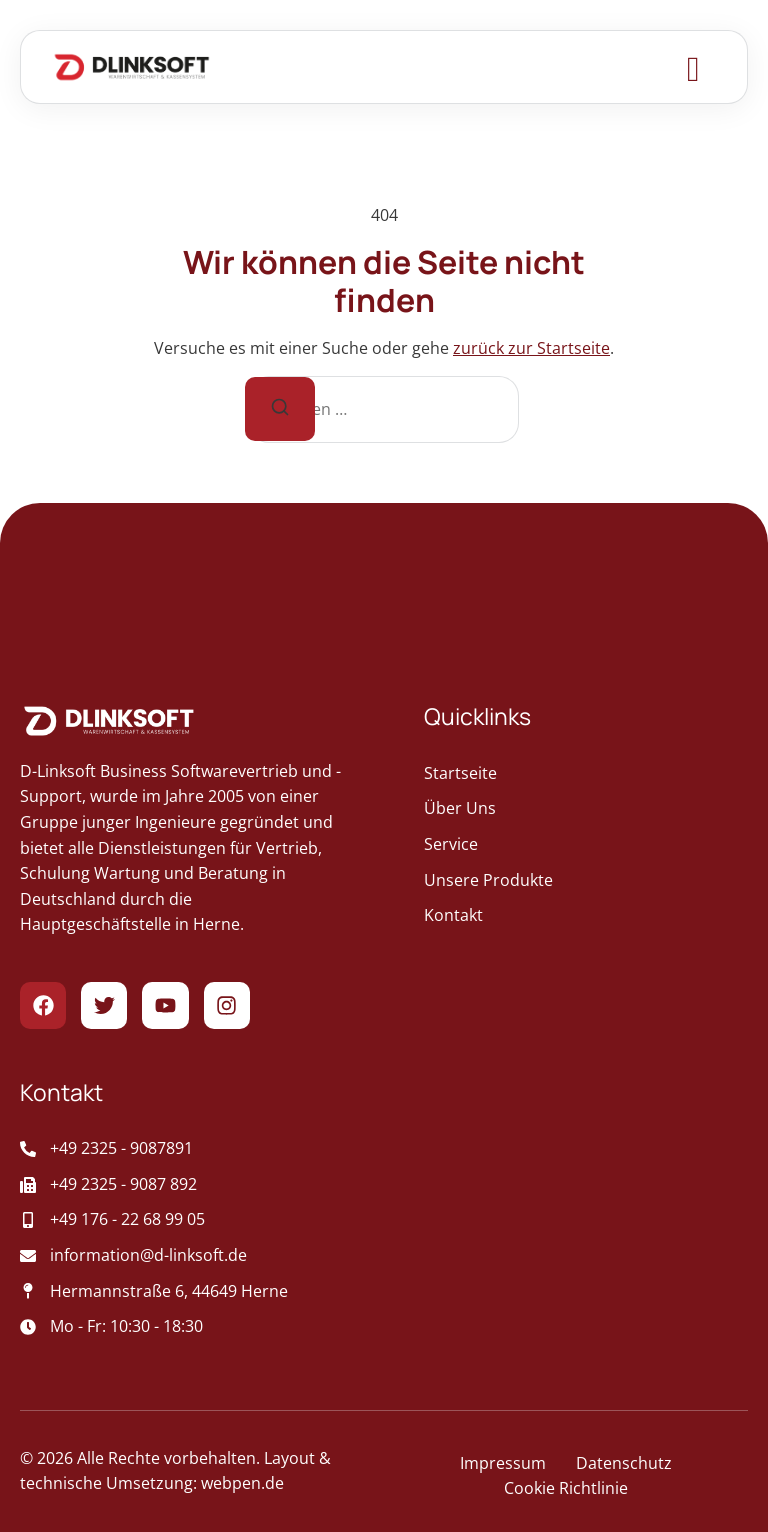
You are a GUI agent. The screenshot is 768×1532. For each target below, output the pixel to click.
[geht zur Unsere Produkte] (586, 881)
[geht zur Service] (586, 845)
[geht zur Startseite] (586, 774)
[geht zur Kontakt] (586, 916)
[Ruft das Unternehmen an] (202, 1149)
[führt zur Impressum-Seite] (503, 1464)
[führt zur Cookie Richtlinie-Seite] (566, 1489)
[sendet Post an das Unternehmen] (202, 1256)
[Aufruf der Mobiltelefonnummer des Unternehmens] (202, 1220)
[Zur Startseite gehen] (132, 67)
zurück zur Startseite (531, 348)
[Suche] (280, 409)
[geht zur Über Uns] (586, 809)
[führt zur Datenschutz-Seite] (624, 1464)
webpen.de (242, 1483)
